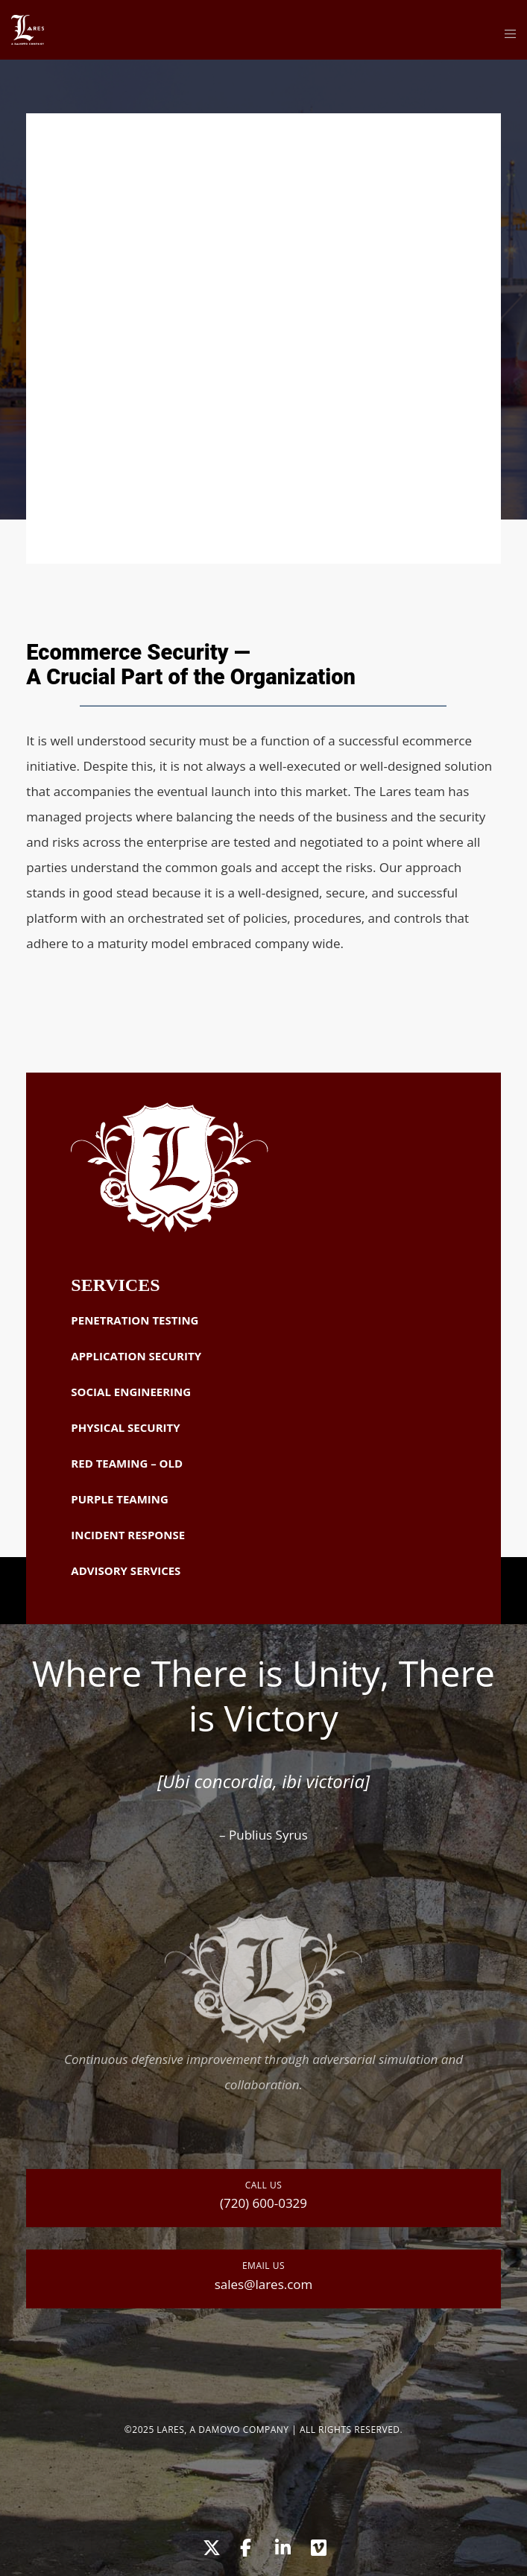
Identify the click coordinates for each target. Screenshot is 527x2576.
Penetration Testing (134, 1320)
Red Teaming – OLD (127, 1463)
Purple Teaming (119, 1498)
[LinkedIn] (282, 2545)
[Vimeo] (317, 2545)
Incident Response (128, 1534)
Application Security (136, 1355)
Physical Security (125, 1427)
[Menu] (505, 33)
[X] (209, 2545)
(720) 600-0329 (263, 2203)
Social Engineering (131, 1391)
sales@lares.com (264, 2284)
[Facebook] (245, 2545)
